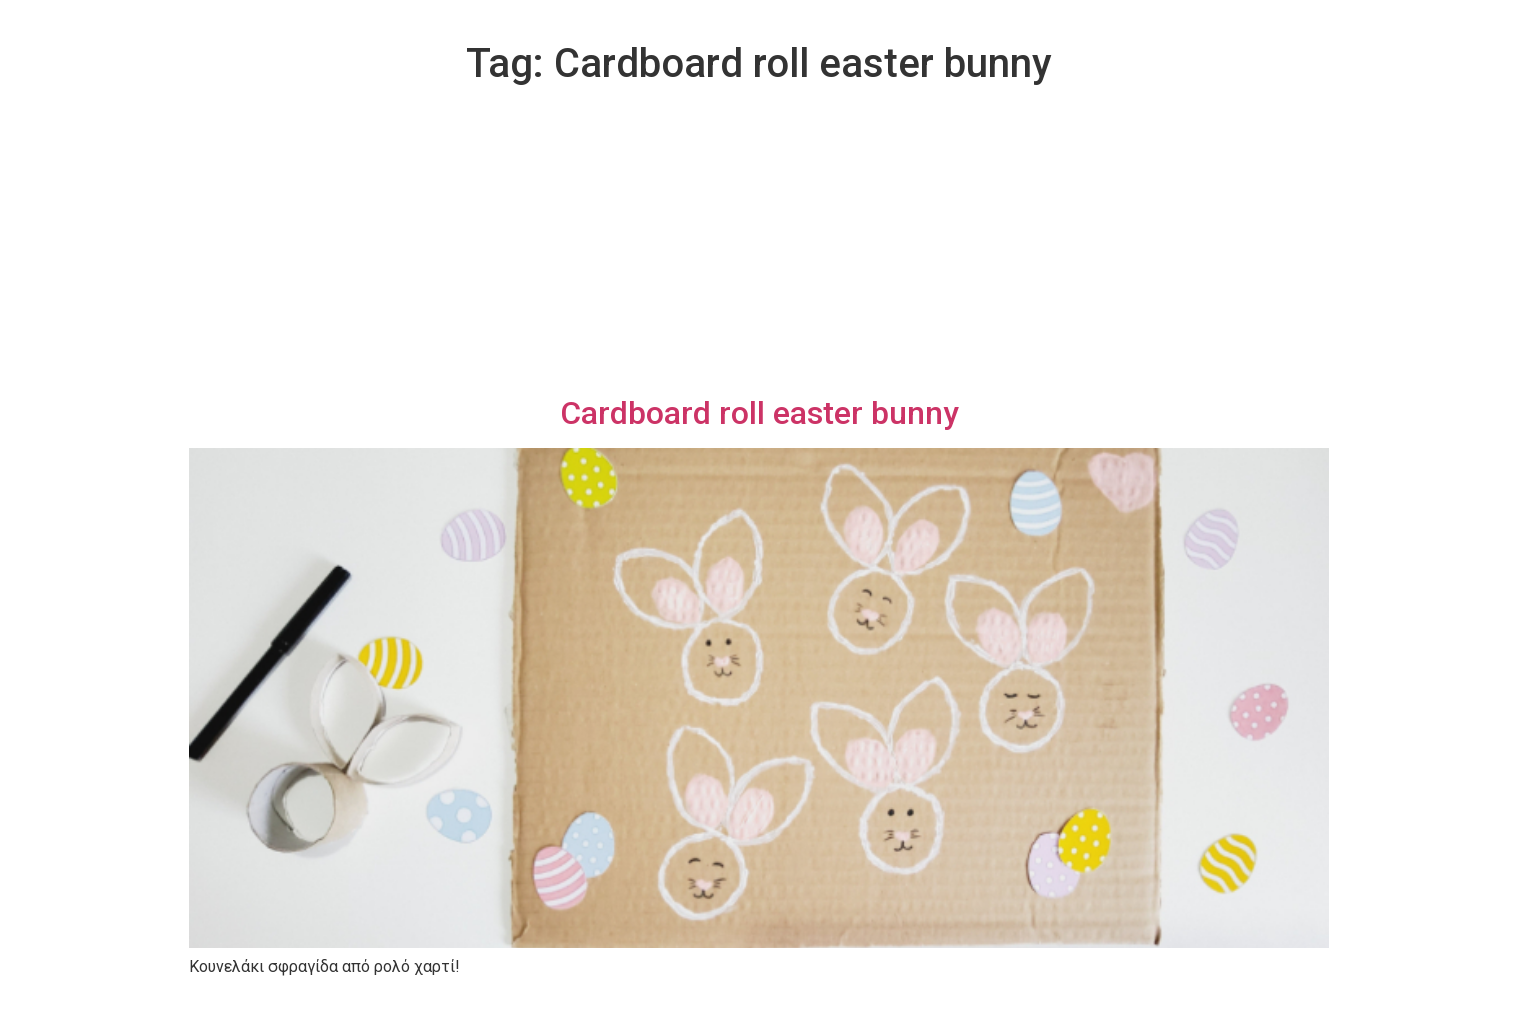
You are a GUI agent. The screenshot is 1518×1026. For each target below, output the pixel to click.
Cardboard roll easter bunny (759, 413)
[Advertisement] (759, 244)
